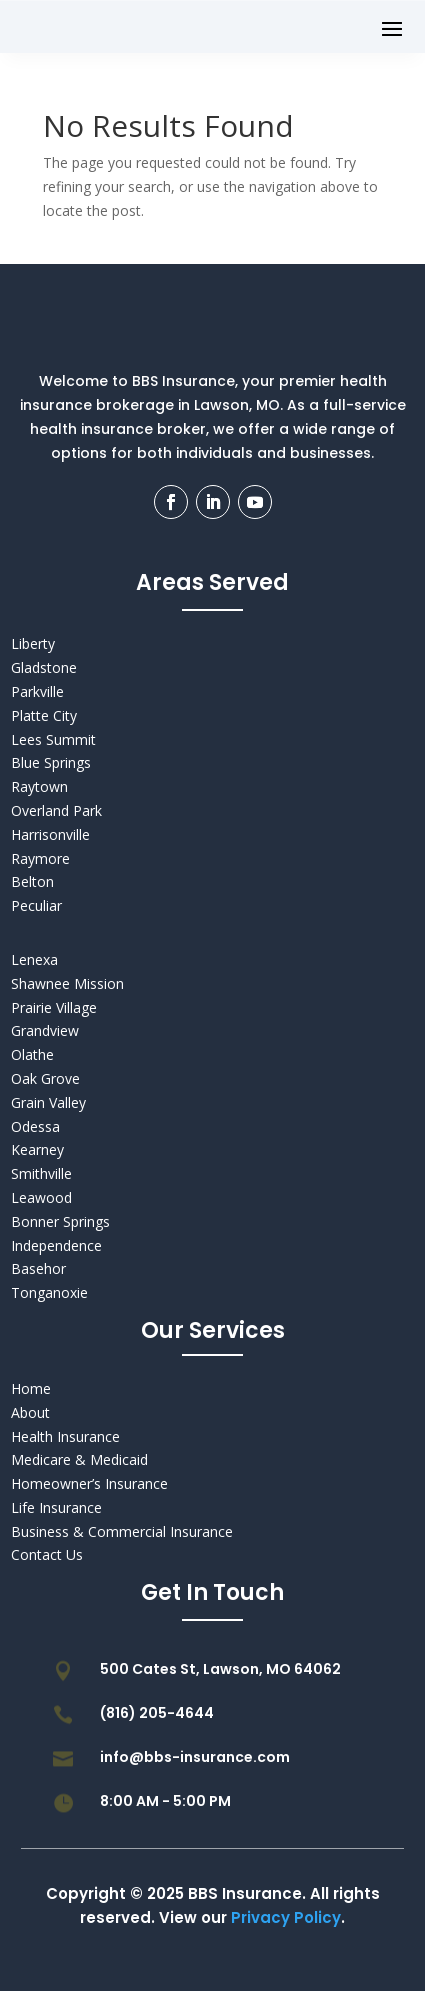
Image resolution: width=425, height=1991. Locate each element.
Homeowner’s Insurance (89, 1483)
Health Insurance (65, 1436)
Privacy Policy (286, 1917)
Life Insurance (56, 1507)
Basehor (38, 1268)
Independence (56, 1245)
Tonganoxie (49, 1292)
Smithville (41, 1173)
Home (31, 1388)
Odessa (35, 1126)
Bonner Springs (60, 1221)
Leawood (41, 1197)
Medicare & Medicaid (79, 1459)
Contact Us (47, 1554)
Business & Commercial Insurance (122, 1531)
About (30, 1412)
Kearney (37, 1149)
